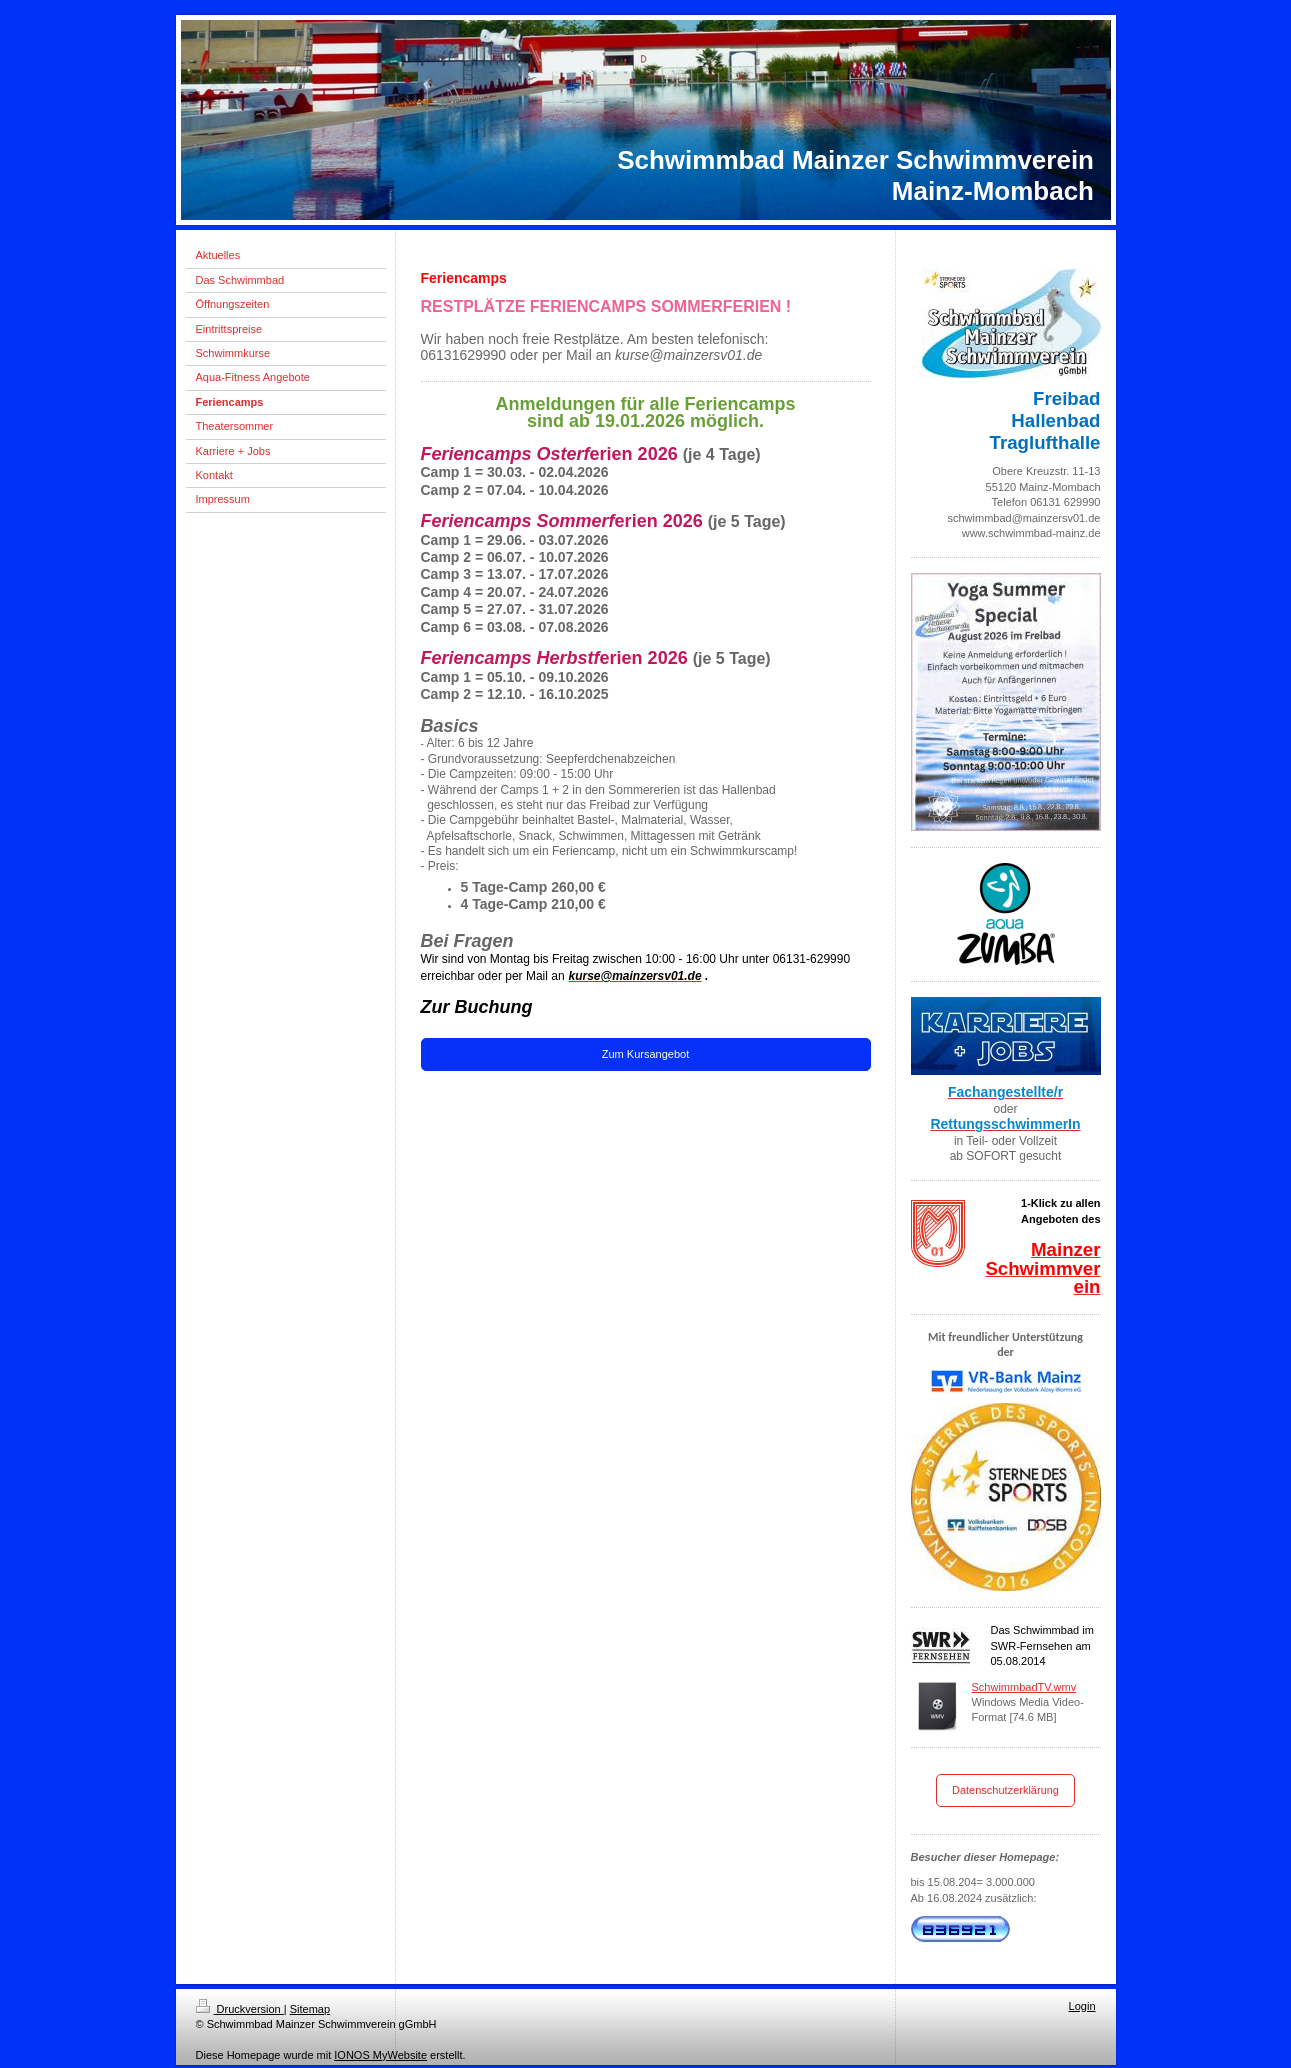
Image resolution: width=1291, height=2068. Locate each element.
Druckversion (240, 2009)
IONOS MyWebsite (380, 2055)
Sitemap (310, 2009)
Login (1082, 2006)
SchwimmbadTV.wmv (1024, 1687)
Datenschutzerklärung (1005, 1790)
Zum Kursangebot (645, 1054)
